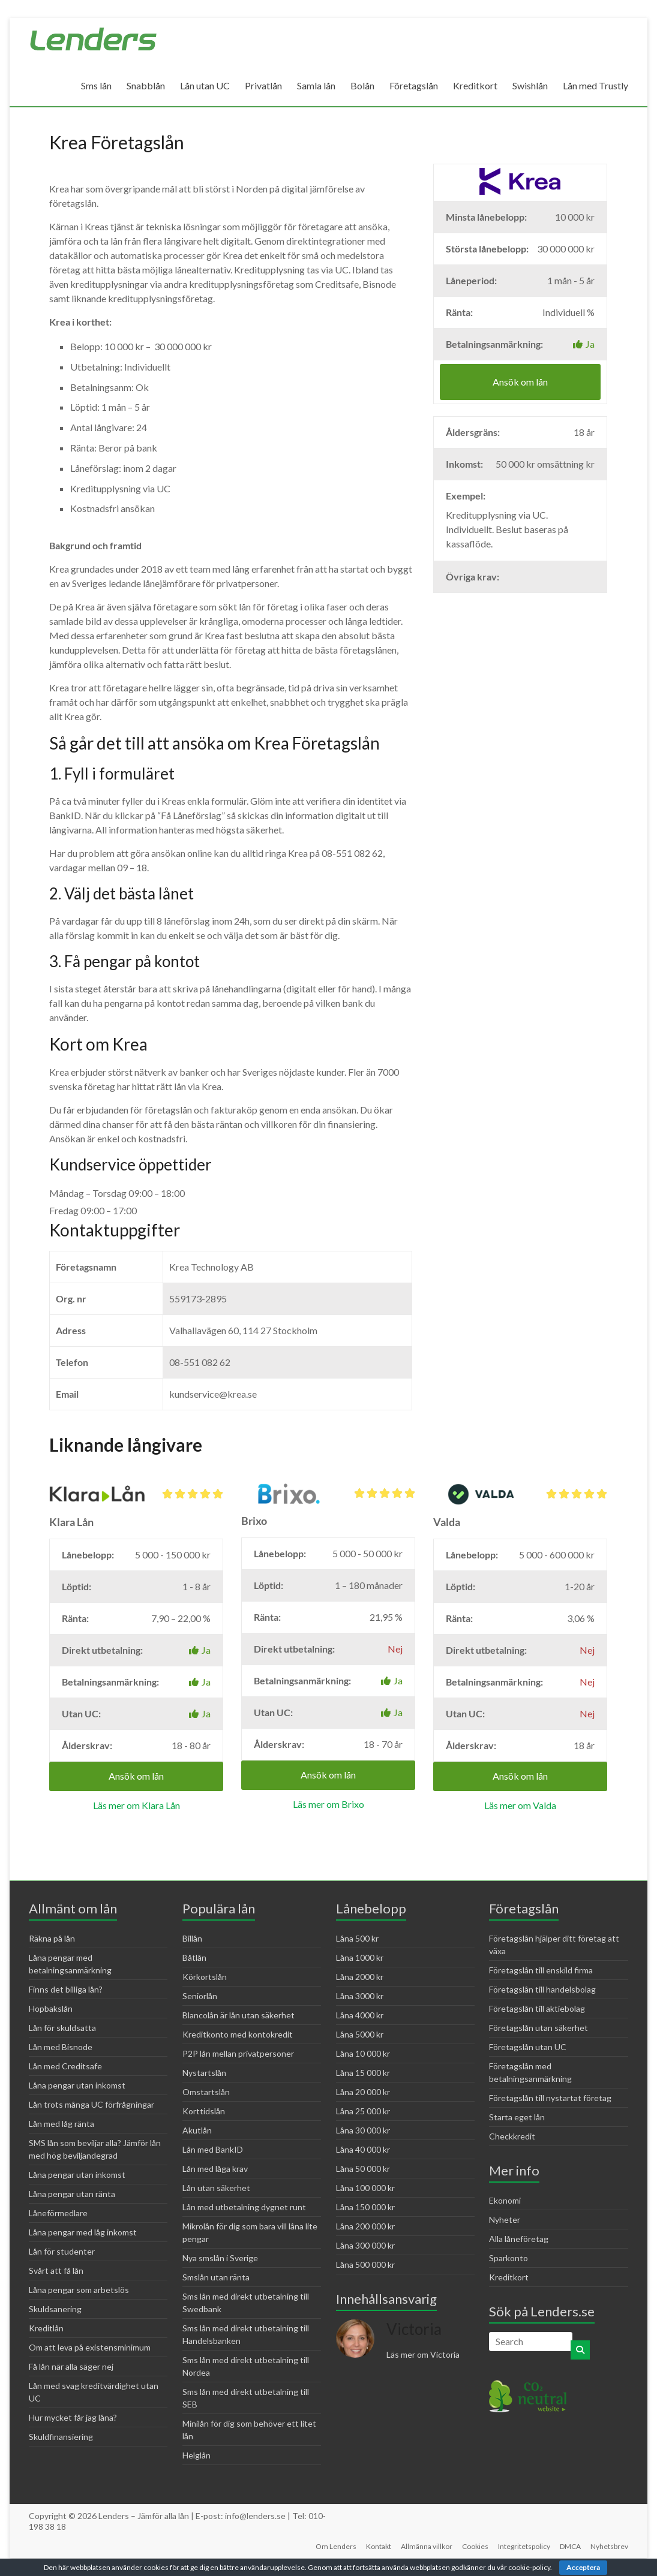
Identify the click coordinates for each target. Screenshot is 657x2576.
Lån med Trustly (595, 85)
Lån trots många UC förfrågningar (91, 2104)
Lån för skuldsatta (62, 2028)
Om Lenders (336, 2546)
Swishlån (530, 85)
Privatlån (263, 85)
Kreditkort (475, 85)
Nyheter (504, 2219)
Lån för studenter (62, 2251)
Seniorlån (199, 1996)
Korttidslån (203, 2111)
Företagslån (413, 85)
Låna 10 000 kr (363, 2053)
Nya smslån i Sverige (220, 2258)
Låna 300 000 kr (365, 2245)
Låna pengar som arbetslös (79, 2290)
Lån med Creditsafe (65, 2066)
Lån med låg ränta (61, 2123)
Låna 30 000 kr (363, 2130)
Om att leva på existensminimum (90, 2347)
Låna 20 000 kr (363, 2092)
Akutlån (197, 2130)
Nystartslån (204, 2073)
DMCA (570, 2546)
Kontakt (378, 2546)
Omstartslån (206, 2092)
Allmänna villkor (426, 2546)
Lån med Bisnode (60, 2047)
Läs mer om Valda (520, 1805)
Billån (192, 1938)
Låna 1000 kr (359, 1957)
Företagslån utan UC (527, 2047)
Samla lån (316, 85)
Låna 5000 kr (359, 2034)
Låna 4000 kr (359, 2015)
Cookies (475, 2546)
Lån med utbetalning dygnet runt (244, 2207)
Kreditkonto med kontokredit (237, 2034)
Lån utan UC (205, 85)
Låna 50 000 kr (363, 2168)
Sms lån (96, 85)
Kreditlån (46, 2328)
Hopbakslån (51, 2008)
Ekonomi (505, 2200)
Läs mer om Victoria (423, 2354)
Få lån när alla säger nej (71, 2366)
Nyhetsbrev (609, 2546)
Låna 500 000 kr (365, 2264)
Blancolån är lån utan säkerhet (238, 2015)
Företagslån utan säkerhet (538, 2028)
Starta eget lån (517, 2117)
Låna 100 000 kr (365, 2188)
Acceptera (583, 2567)
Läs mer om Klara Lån (136, 1805)
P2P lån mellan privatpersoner (238, 2053)
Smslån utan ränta (216, 2277)
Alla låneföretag (518, 2239)
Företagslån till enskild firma (541, 1970)
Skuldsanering (55, 2309)
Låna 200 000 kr (365, 2226)
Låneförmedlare (58, 2213)
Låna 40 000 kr (363, 2149)
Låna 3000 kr (359, 1996)
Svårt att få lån (56, 2270)
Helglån (196, 2455)
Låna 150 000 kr (365, 2207)
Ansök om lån (520, 381)
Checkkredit (512, 2136)
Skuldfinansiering (61, 2436)
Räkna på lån (52, 1938)
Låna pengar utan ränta (72, 2194)
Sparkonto (508, 2258)
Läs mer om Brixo (328, 1804)
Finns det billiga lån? (66, 1989)
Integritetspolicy (524, 2546)
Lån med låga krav (215, 2168)
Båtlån (194, 1957)
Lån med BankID (212, 2149)
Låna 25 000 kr (363, 2111)
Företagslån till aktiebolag (537, 2008)
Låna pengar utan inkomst (77, 2085)
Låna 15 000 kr (363, 2073)
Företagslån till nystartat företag (550, 2098)
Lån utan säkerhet (216, 2188)
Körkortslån (204, 1977)
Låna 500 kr (357, 1938)
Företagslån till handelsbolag (542, 1989)
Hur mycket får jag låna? (73, 2417)
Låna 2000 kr (359, 1977)
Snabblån (146, 85)
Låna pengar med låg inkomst (83, 2232)
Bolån (362, 85)
